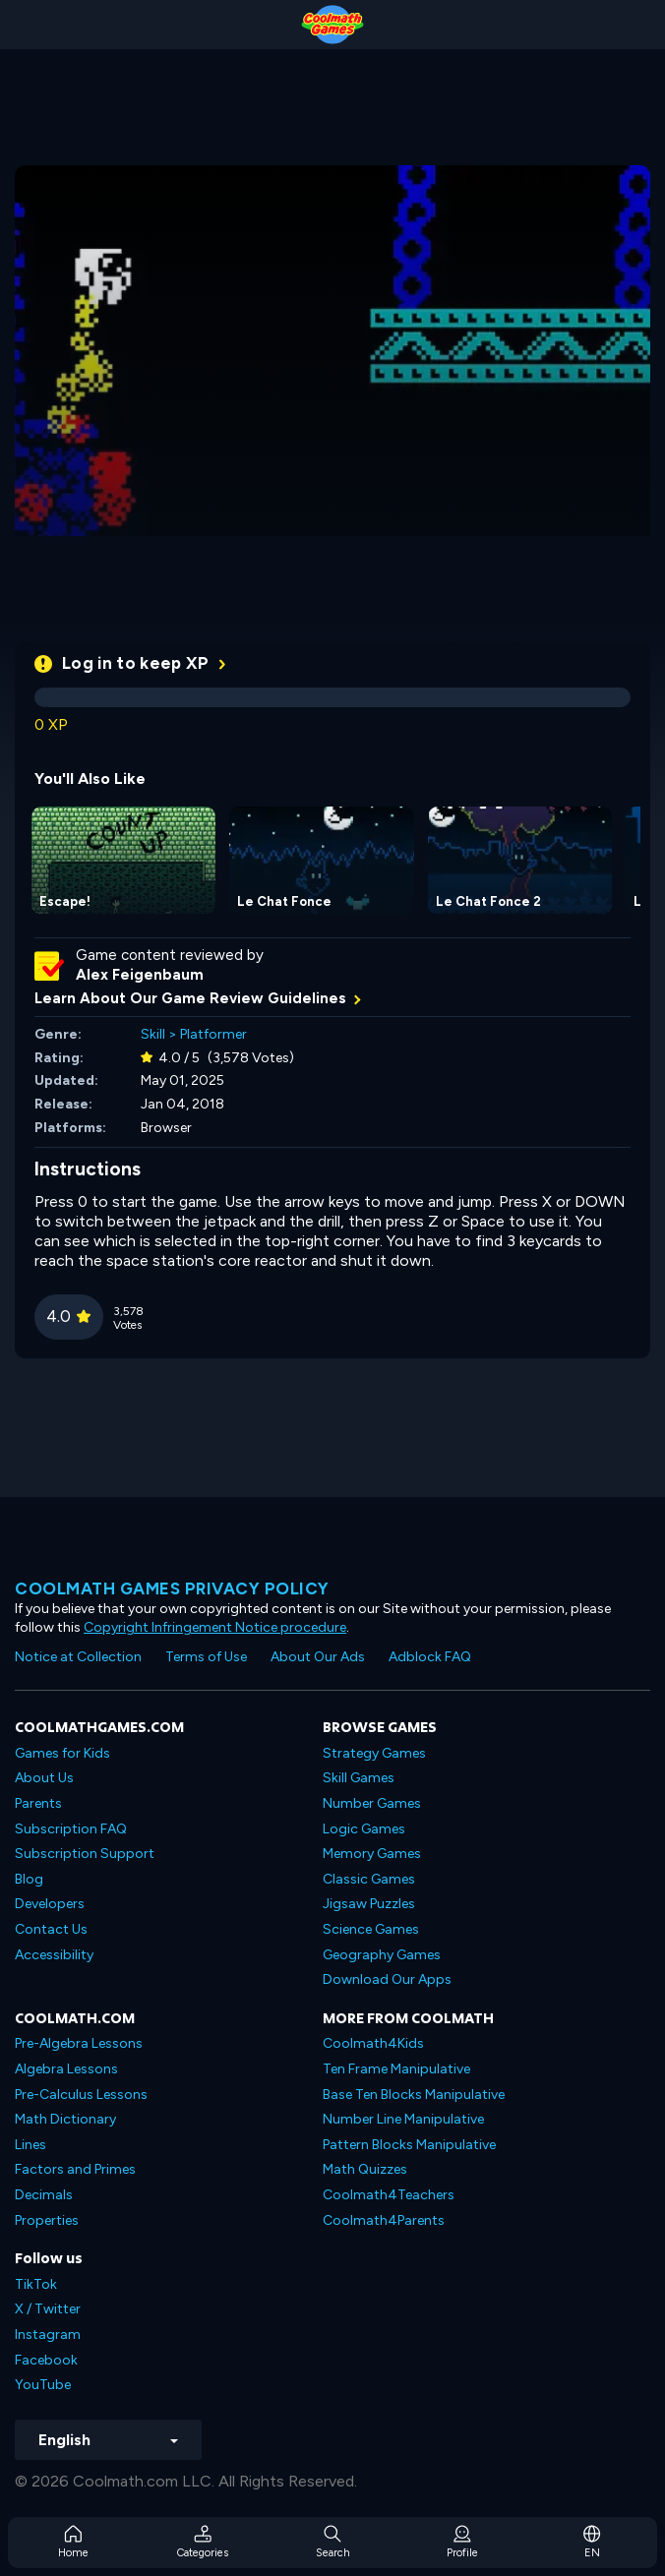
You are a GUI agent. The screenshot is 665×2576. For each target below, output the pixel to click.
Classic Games (369, 1879)
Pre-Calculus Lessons (81, 2094)
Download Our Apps (387, 1979)
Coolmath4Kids (373, 2043)
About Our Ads (318, 1656)
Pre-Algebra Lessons (79, 2043)
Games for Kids (62, 1753)
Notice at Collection (78, 1656)
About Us (44, 1777)
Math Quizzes (365, 2169)
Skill (153, 1034)
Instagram (48, 2334)
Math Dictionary (65, 2119)
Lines (30, 2144)
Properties (47, 2220)
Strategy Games (374, 1753)
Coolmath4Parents (384, 2220)
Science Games (371, 1929)
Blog (29, 1879)
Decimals (44, 2195)
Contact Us (51, 1929)
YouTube (43, 2384)
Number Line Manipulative (403, 2119)
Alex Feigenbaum (140, 975)
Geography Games (382, 1955)
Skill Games (358, 1777)
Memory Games (372, 1853)
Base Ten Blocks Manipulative (414, 2094)
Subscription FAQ (71, 1829)
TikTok (36, 2284)
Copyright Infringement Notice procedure (215, 1627)
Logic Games (364, 1829)
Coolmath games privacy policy (172, 1588)
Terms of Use (206, 1656)
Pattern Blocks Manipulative (409, 2144)
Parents (38, 1803)
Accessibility (54, 1955)
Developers (50, 1903)
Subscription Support (84, 1853)
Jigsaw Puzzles (369, 1903)
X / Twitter (48, 2309)
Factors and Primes (75, 2169)
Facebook (46, 2360)
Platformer (213, 1034)
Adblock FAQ (430, 1656)
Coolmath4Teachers (388, 2195)
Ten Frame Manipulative (396, 2069)
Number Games (372, 1803)
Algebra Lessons (66, 2069)
